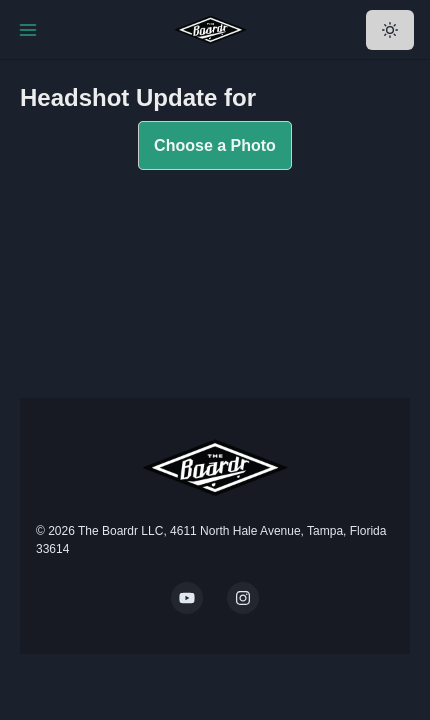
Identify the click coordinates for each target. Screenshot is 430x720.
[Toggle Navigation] (28, 30)
